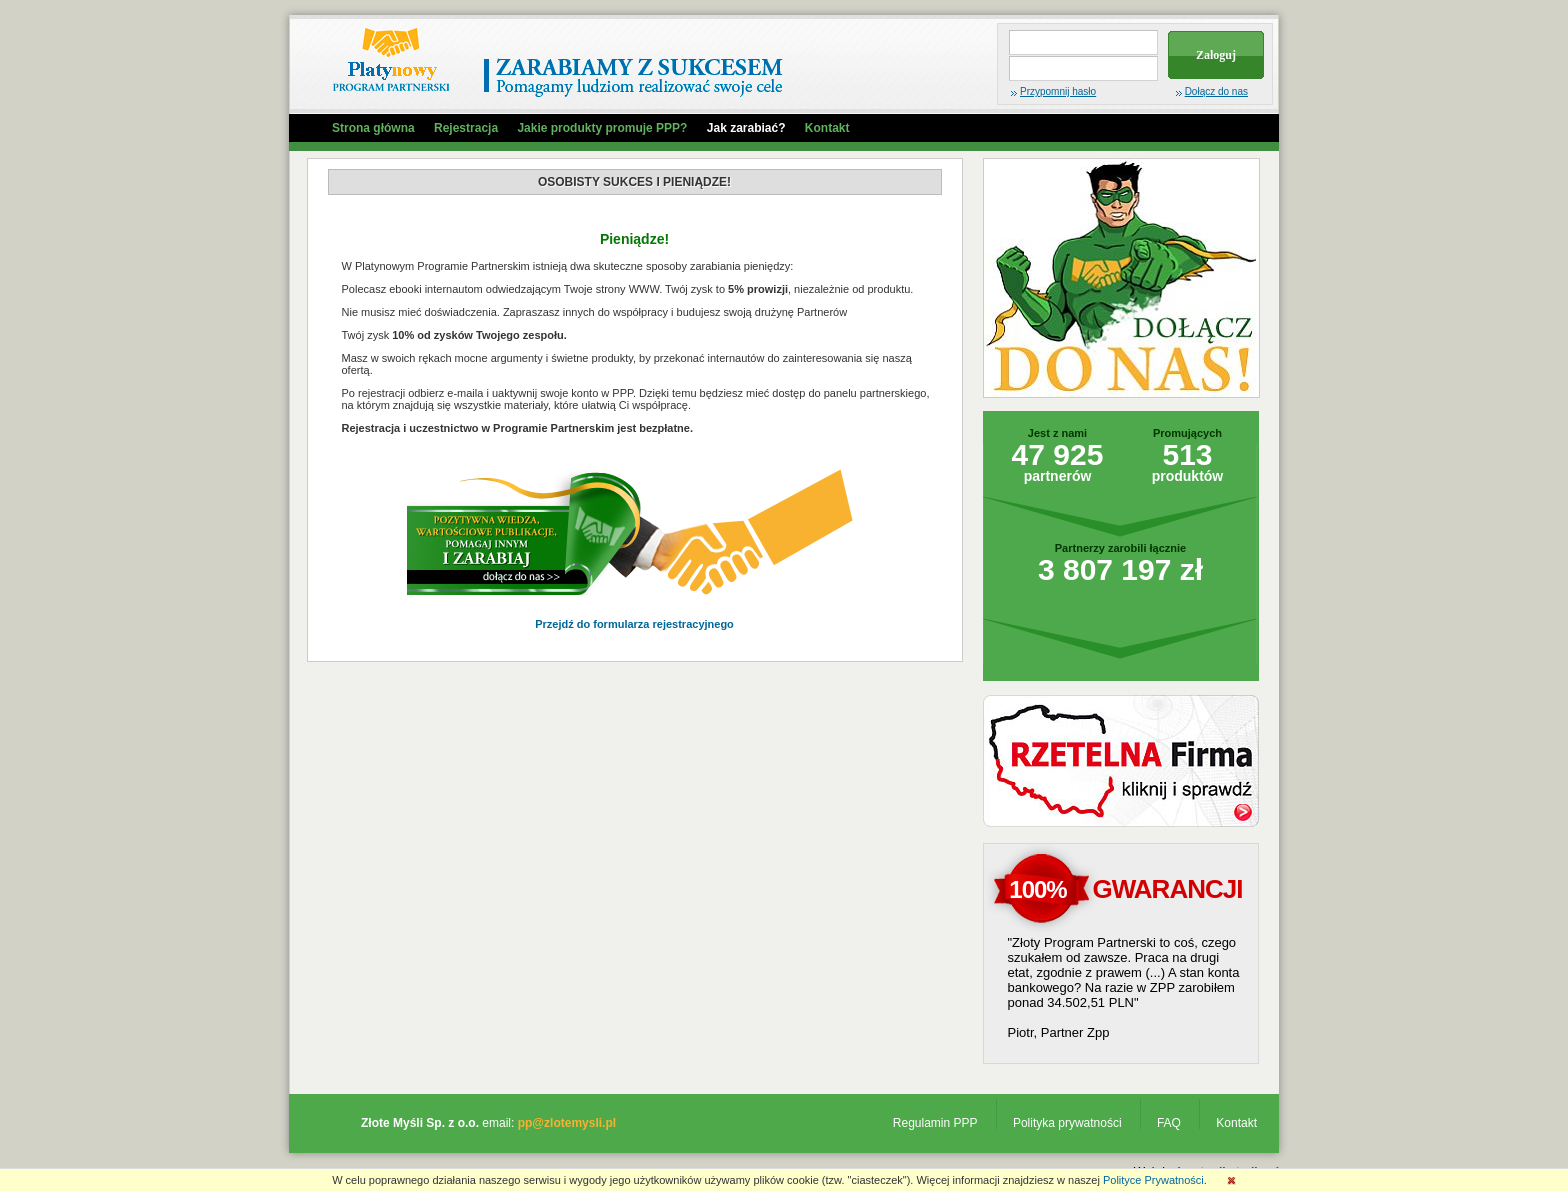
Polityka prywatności (1067, 1123)
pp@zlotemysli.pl (567, 1123)
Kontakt (827, 128)
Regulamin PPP (935, 1123)
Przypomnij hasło (1058, 91)
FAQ (1169, 1123)
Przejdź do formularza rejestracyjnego (634, 624)
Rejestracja (466, 128)
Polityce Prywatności (1153, 1180)
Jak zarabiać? (746, 128)
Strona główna (373, 128)
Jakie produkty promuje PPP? (602, 128)
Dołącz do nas (1216, 91)
